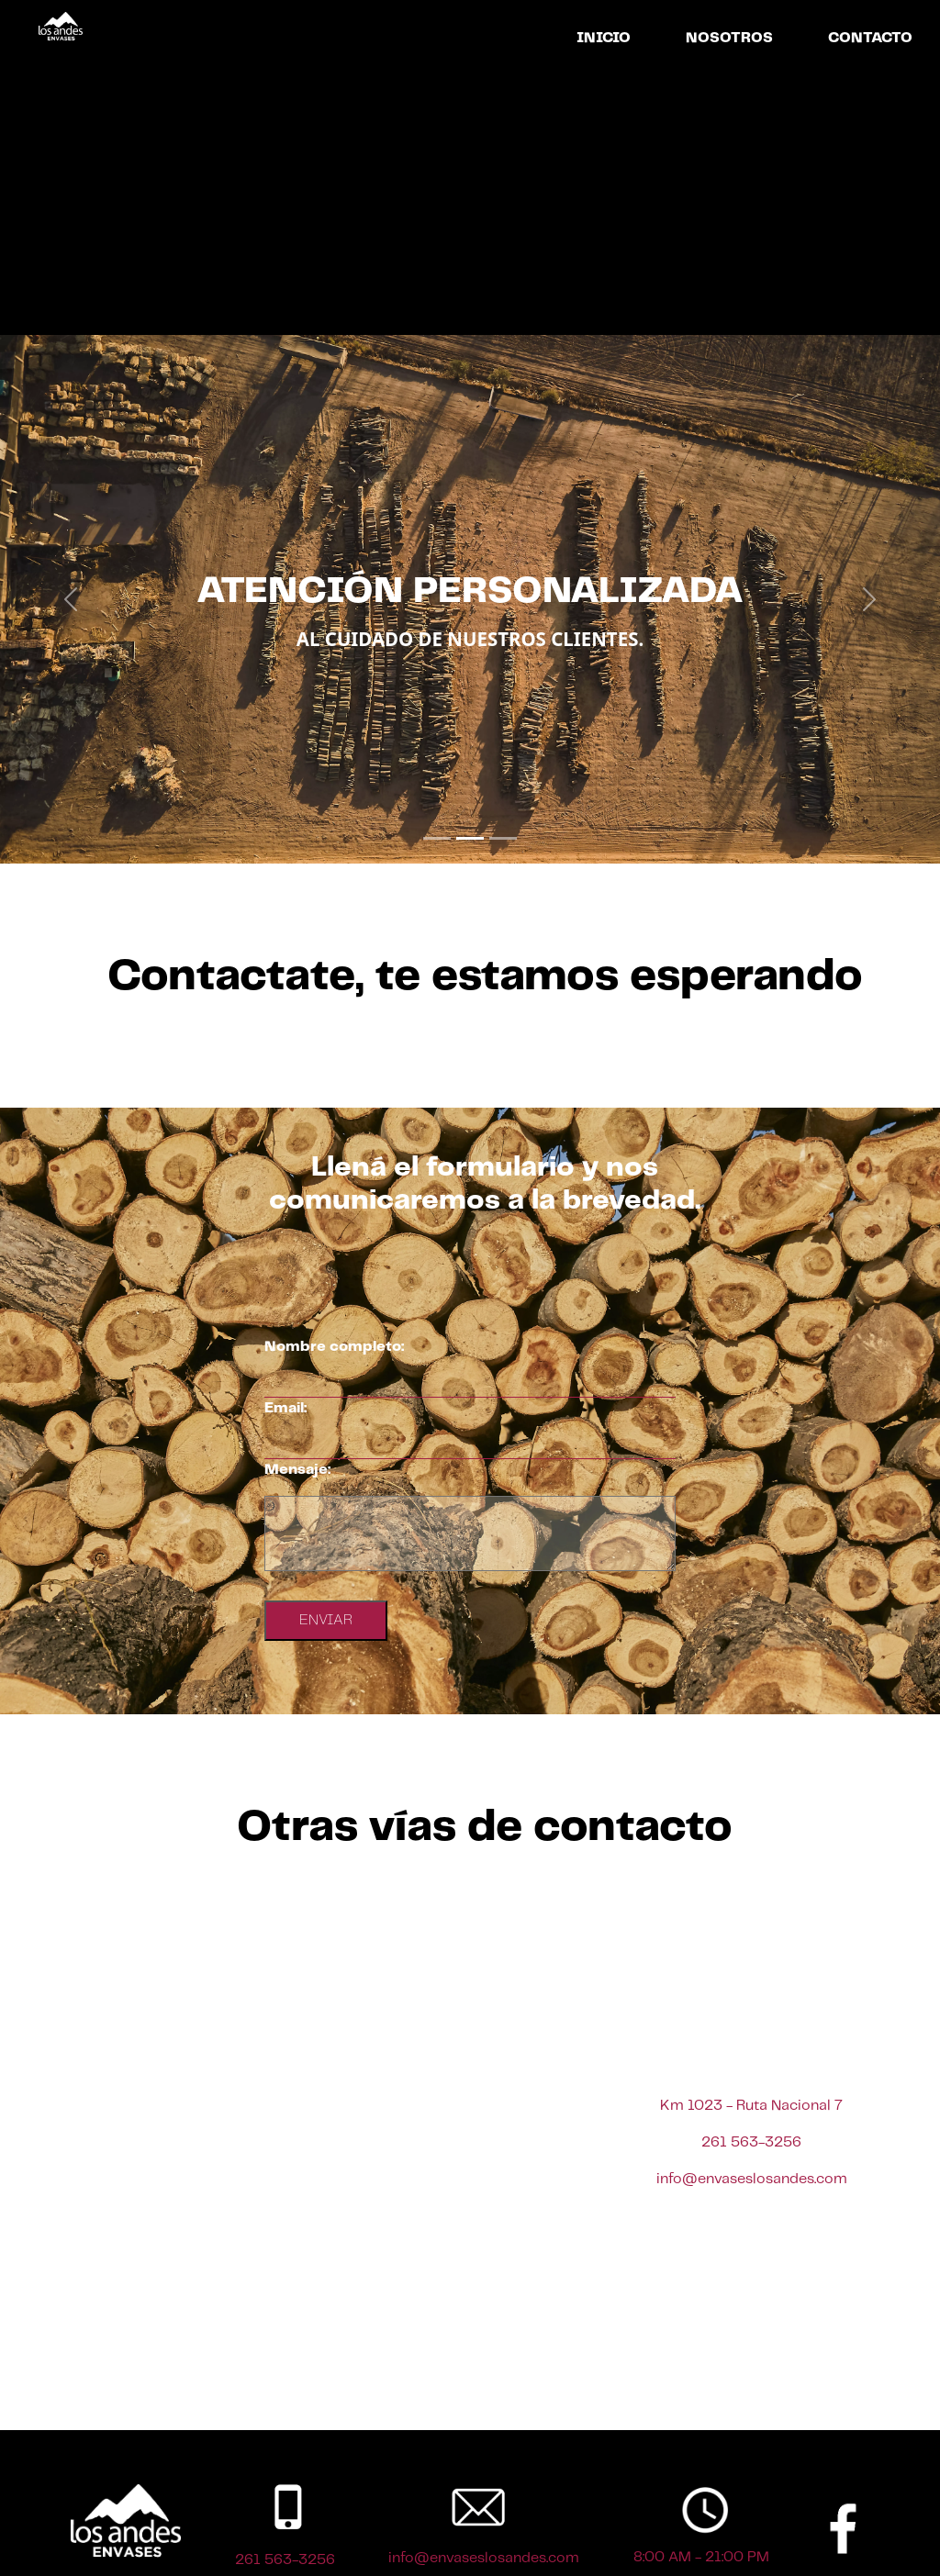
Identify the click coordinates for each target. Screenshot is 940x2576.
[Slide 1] (437, 838)
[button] (70, 599)
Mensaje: (297, 1470)
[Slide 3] (503, 838)
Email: (285, 1408)
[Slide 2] (470, 838)
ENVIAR (325, 1620)
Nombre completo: (334, 1347)
